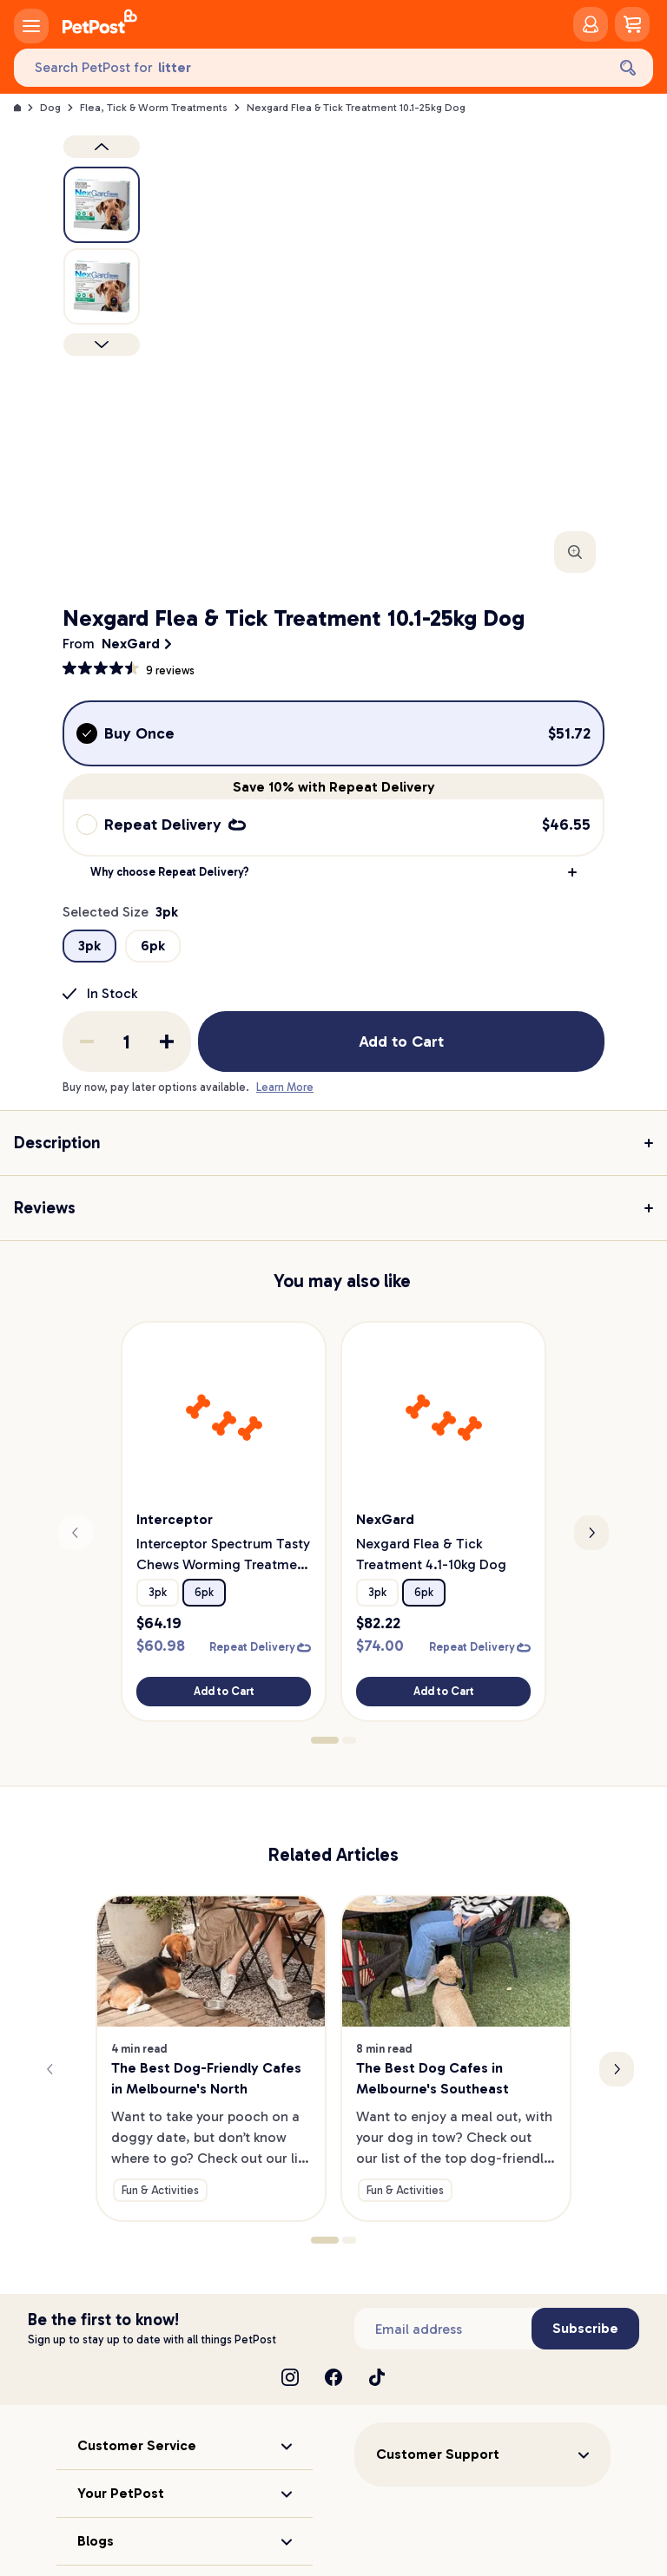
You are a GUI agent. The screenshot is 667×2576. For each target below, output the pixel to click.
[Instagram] (290, 2377)
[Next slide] (591, 1532)
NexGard (131, 643)
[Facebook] (333, 2377)
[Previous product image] (101, 146)
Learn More (285, 1087)
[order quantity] (127, 1041)
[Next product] (101, 344)
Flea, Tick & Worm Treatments (154, 108)
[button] (333, 872)
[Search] (628, 68)
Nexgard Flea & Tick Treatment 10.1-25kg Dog (356, 108)
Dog (50, 108)
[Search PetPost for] (310, 68)
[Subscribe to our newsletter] (443, 2329)
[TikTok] (377, 2377)
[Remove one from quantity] (86, 1041)
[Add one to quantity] (166, 1041)
